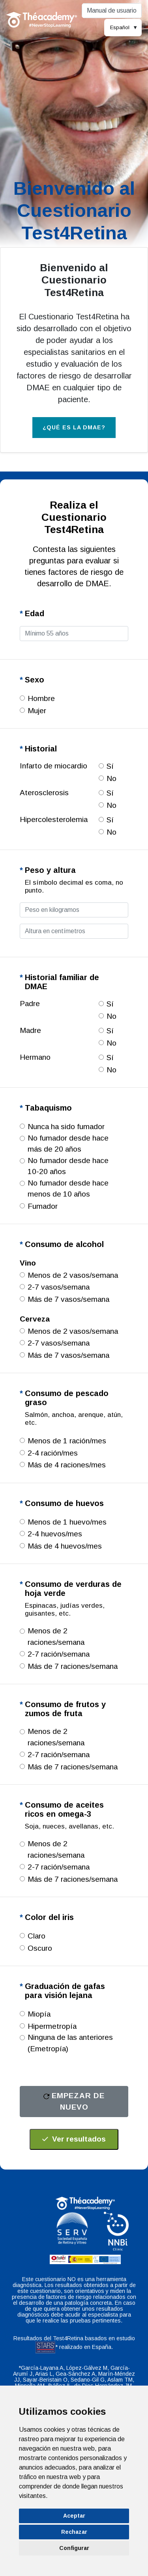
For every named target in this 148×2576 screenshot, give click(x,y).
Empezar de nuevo (74, 2101)
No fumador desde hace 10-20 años (68, 1166)
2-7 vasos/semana (59, 1287)
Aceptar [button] (74, 2516)
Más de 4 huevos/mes (65, 1546)
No (111, 778)
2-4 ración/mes (53, 1453)
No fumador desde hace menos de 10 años (68, 1189)
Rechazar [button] (74, 2532)
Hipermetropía (52, 2026)
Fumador (43, 1206)
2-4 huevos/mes (55, 1534)
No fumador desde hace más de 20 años (68, 1144)
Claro (36, 1936)
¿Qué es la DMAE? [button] (74, 427)
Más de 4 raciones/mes (67, 1465)
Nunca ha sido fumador (66, 1126)
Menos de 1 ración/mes (67, 1441)
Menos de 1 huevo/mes (67, 1522)
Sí (110, 766)
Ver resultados (74, 2138)
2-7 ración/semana (59, 1654)
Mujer (37, 710)
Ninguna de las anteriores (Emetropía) (70, 2043)
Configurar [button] (74, 2548)
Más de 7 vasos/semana (68, 1299)
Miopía (39, 2014)
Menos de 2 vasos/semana (73, 1275)
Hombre (41, 698)
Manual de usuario (112, 10)
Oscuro (40, 1948)
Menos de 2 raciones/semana (56, 1636)
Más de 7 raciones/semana (73, 1666)
